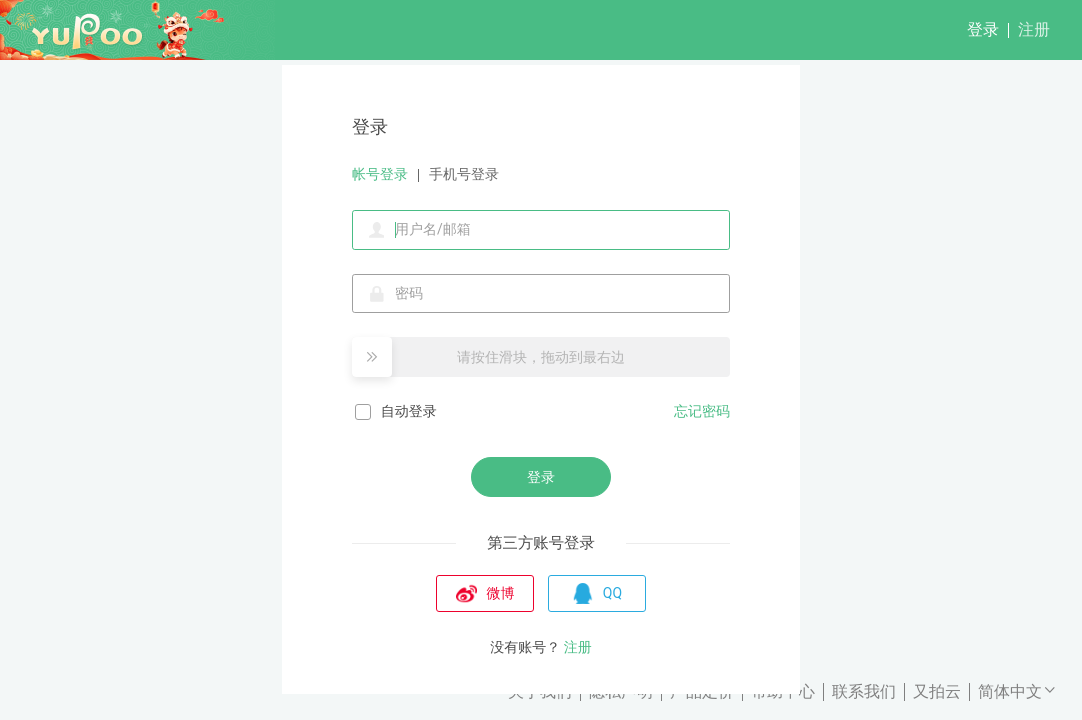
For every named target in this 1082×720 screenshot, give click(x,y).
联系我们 (864, 691)
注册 (1034, 29)
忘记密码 (702, 411)
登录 (983, 29)
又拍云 (937, 691)
